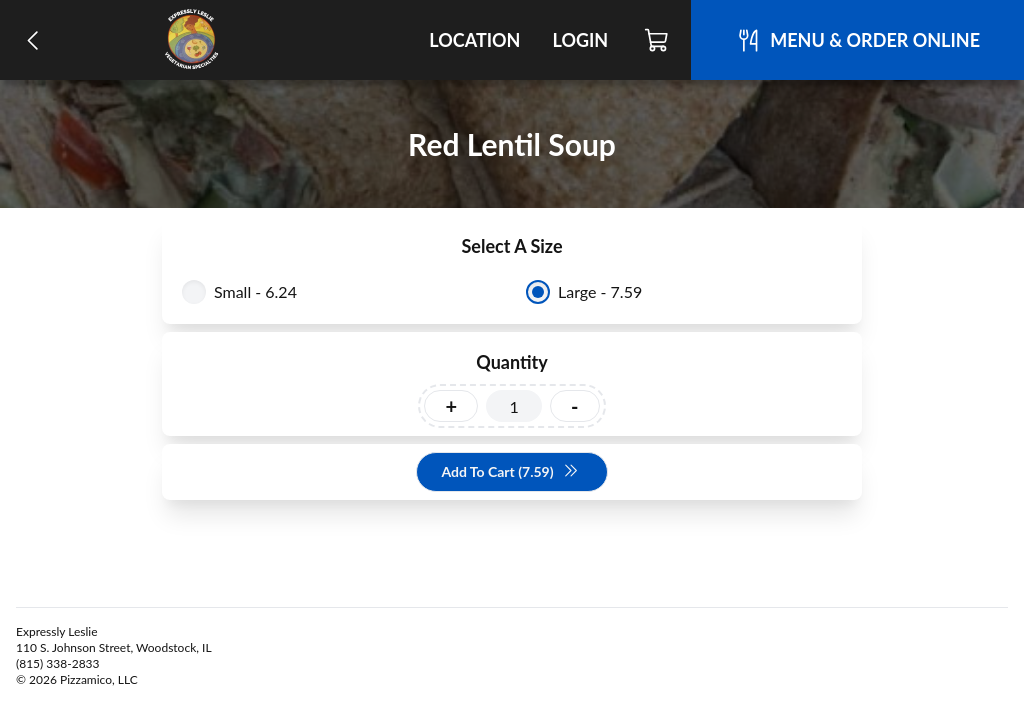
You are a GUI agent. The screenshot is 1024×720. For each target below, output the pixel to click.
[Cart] (657, 40)
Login (580, 40)
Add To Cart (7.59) (509, 472)
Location (474, 40)
